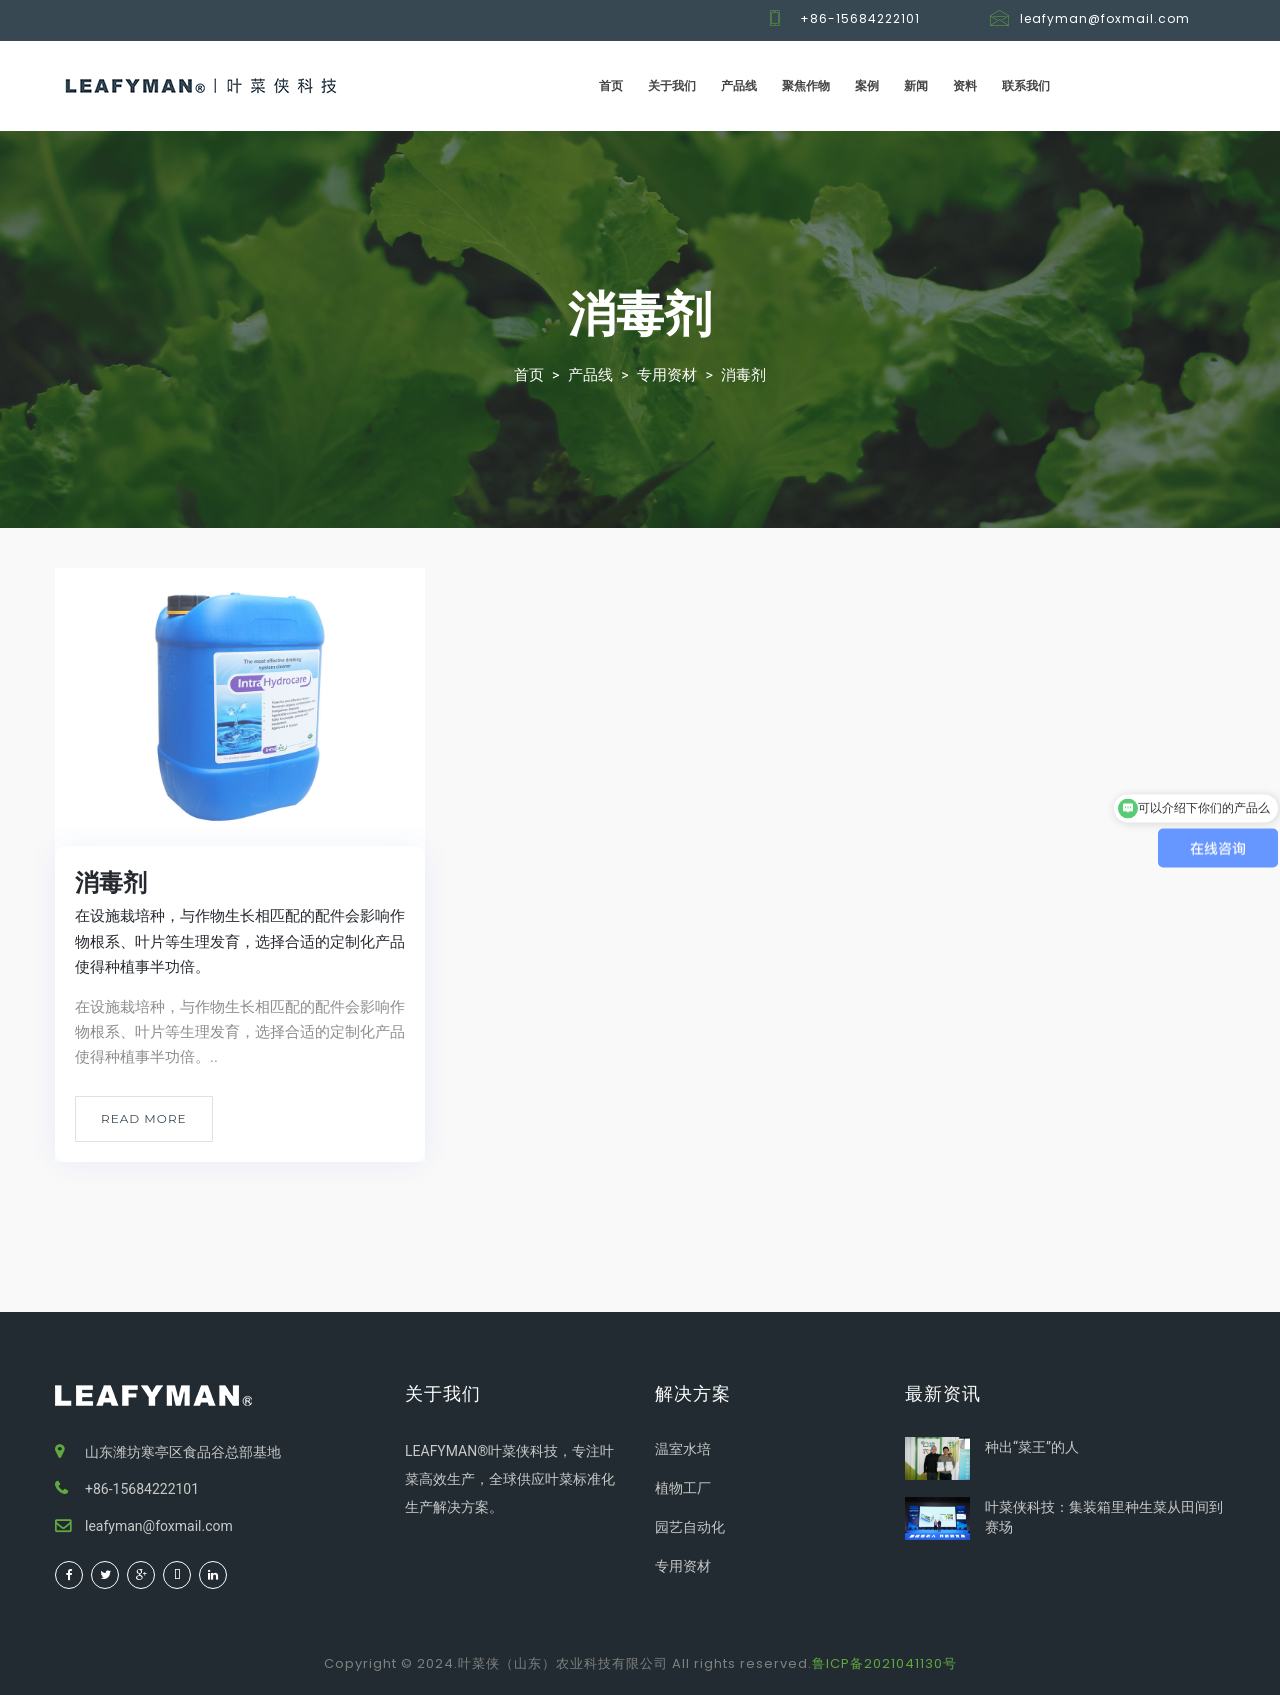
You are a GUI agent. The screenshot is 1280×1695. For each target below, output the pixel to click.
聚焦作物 (806, 85)
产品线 (739, 85)
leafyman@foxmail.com (1105, 18)
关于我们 (672, 85)
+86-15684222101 (860, 18)
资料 (965, 85)
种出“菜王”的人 (1032, 1447)
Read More (144, 1118)
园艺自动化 (690, 1527)
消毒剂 (743, 375)
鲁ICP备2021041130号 (884, 1663)
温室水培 (683, 1449)
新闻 (916, 85)
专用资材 (667, 375)
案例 (867, 85)
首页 (611, 85)
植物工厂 (683, 1488)
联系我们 (1026, 85)
